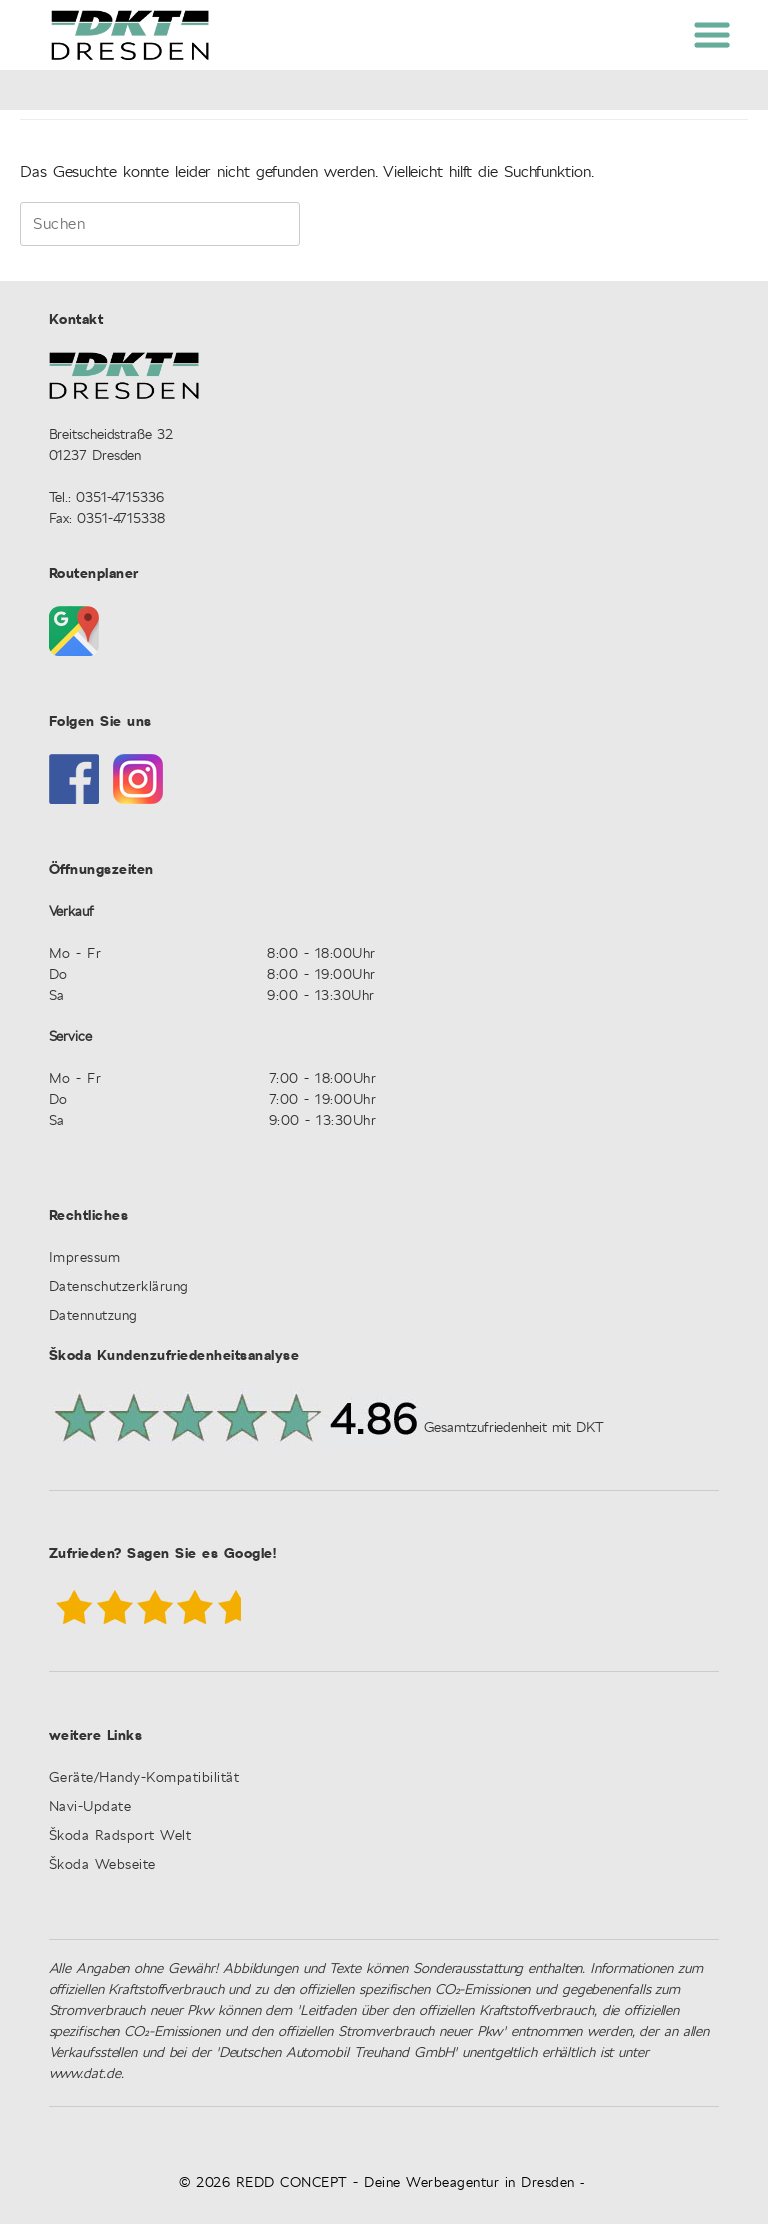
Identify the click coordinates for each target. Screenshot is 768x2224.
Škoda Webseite (102, 1865)
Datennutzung (93, 1316)
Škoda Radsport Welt (120, 1836)
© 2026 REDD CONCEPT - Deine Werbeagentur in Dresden (377, 2183)
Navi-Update (90, 1807)
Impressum (85, 1258)
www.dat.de (85, 2074)
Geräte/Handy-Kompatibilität (144, 1778)
